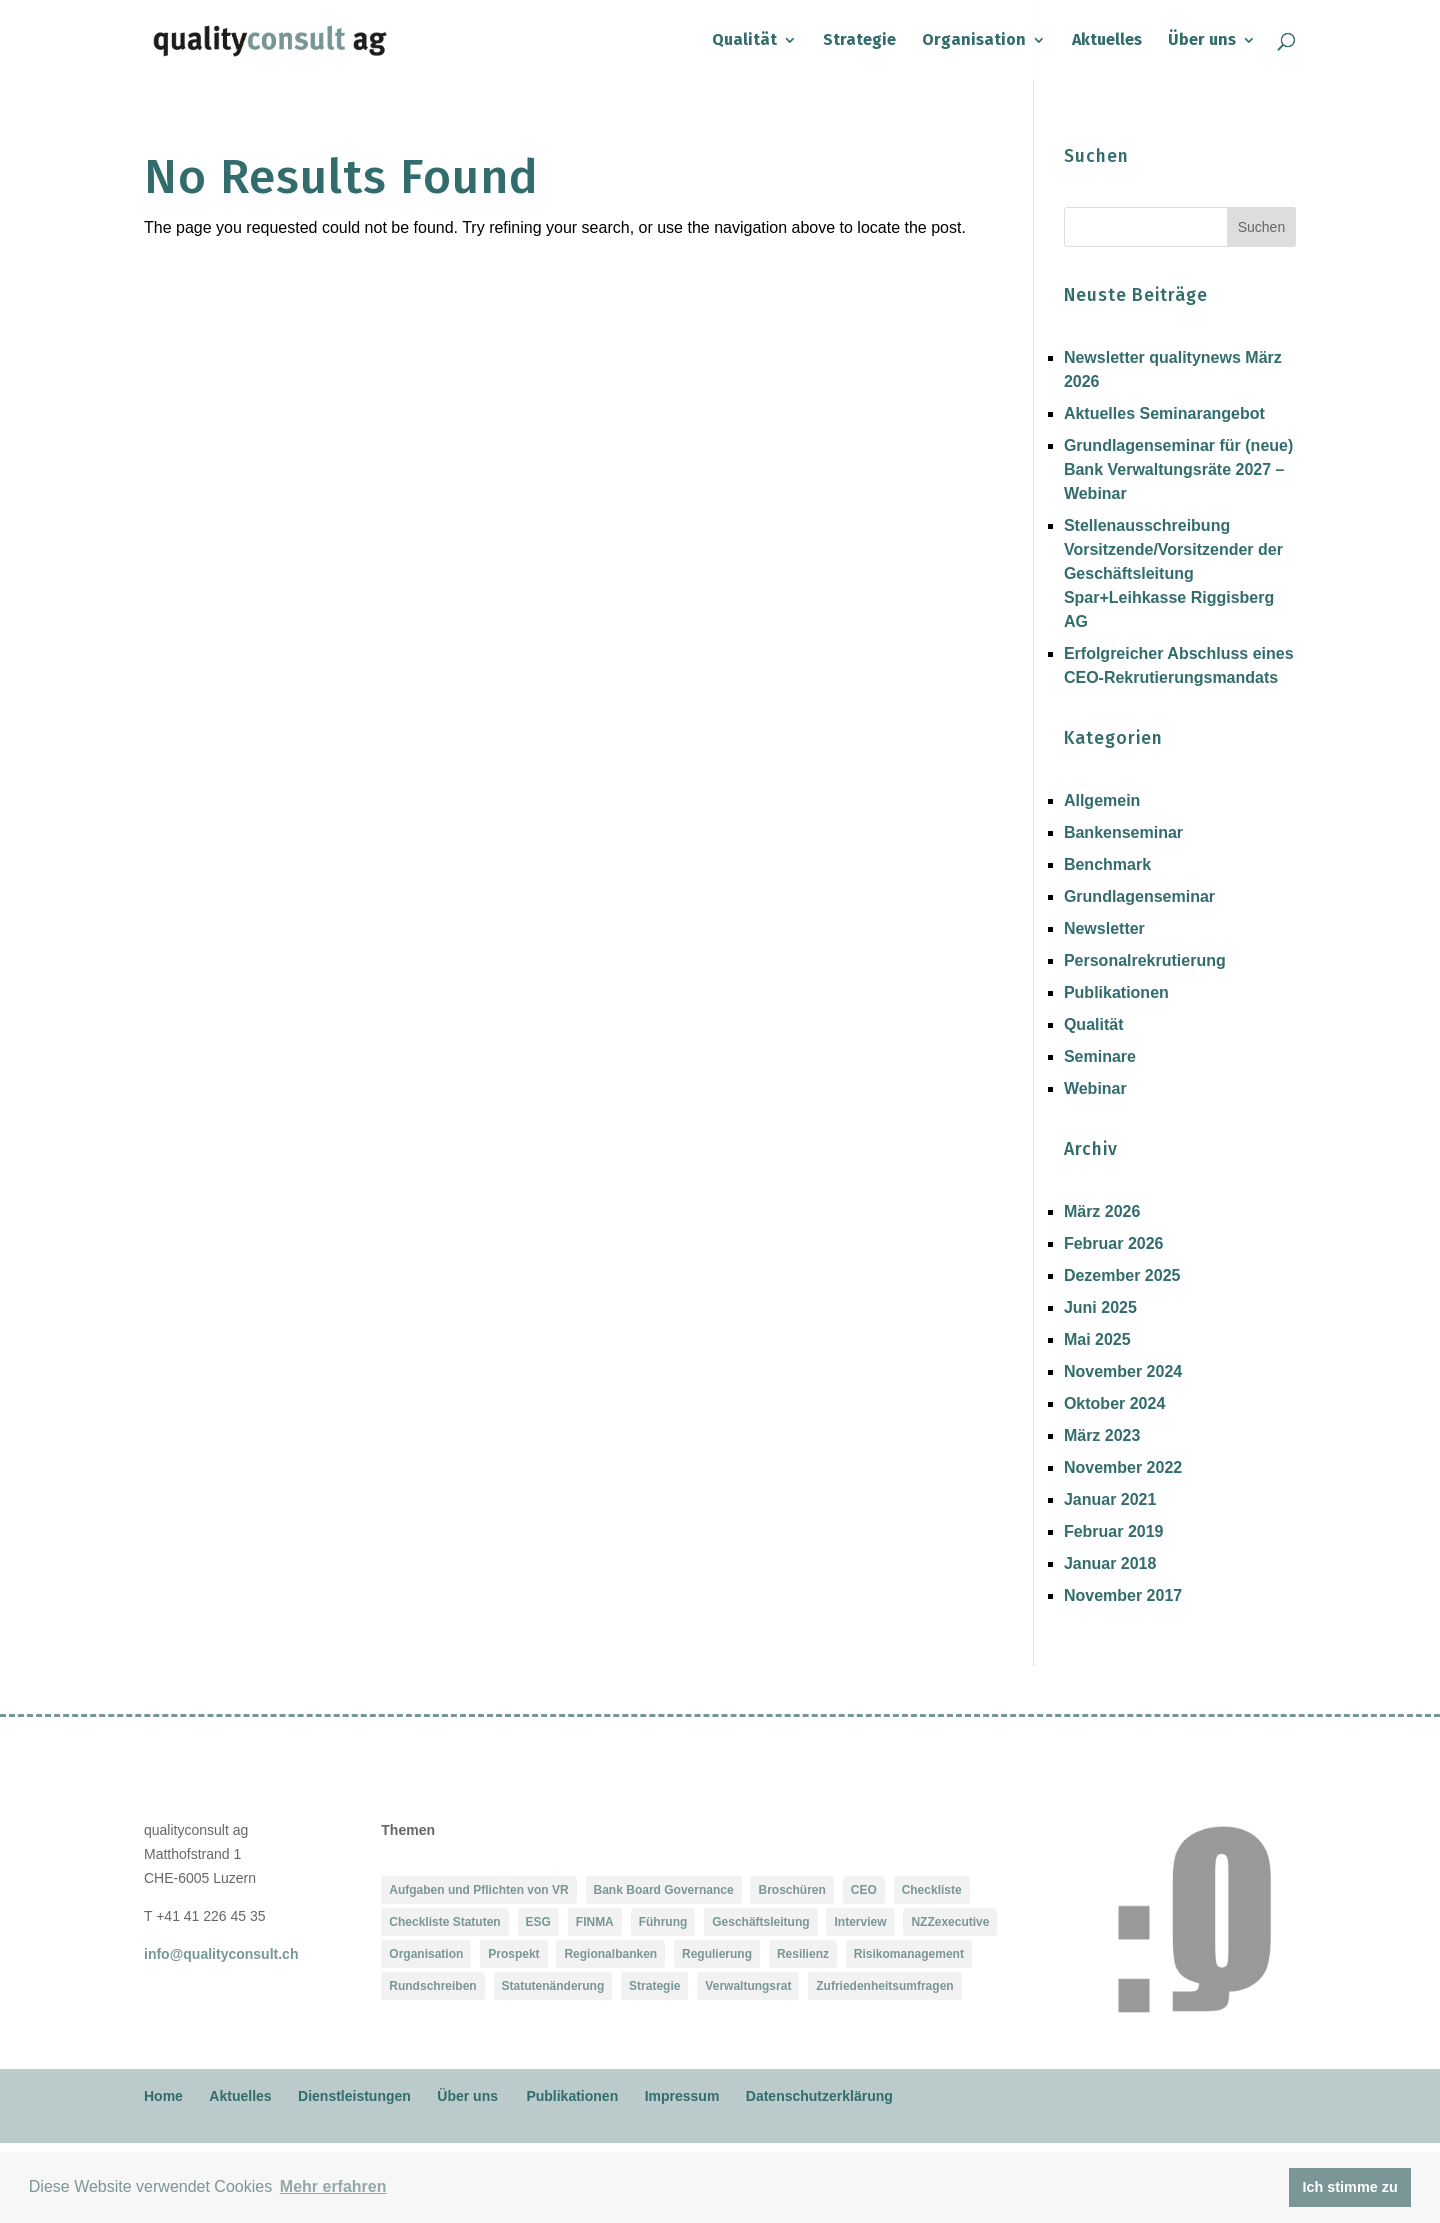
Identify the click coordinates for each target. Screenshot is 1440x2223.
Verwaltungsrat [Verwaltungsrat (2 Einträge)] (748, 1986)
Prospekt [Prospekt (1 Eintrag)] (513, 1954)
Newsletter (1104, 928)
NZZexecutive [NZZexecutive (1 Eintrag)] (950, 1922)
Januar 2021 (1110, 1499)
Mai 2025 (1097, 1339)
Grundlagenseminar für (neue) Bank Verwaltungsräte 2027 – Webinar (1178, 469)
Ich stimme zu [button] (1350, 2187)
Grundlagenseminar (1139, 896)
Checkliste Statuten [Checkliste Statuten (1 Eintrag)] (444, 1922)
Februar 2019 (1114, 1531)
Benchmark (1107, 864)
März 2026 (1102, 1211)
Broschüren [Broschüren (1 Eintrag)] (791, 1890)
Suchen (1261, 227)
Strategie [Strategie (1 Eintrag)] (654, 1986)
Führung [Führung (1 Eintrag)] (663, 1922)
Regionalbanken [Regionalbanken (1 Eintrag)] (610, 1954)
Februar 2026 (1114, 1243)
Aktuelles (1107, 41)
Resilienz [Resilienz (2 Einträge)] (803, 1954)
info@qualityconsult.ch (221, 1954)
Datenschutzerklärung (819, 2096)
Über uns (1202, 41)
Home (163, 2096)
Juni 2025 (1100, 1307)
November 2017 (1123, 1595)
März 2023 (1102, 1435)
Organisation (974, 41)
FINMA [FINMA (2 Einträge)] (595, 1922)
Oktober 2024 (1114, 1403)
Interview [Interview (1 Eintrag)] (860, 1922)
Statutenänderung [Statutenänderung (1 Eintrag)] (553, 1986)
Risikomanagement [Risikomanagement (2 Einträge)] (909, 1954)
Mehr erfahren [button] (333, 2186)
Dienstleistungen (354, 2096)
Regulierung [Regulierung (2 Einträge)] (717, 1954)
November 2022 (1123, 1467)
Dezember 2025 (1122, 1275)
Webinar (1095, 1088)
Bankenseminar (1123, 832)
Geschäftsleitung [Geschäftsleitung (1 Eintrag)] (760, 1922)
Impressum (682, 2096)
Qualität (744, 41)
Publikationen (1116, 992)
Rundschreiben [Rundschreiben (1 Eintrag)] (432, 1986)
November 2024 (1123, 1371)
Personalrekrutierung (1145, 960)
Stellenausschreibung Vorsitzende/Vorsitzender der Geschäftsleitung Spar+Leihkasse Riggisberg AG (1173, 573)
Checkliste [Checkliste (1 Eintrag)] (932, 1890)
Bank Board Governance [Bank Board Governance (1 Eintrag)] (664, 1890)
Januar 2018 (1110, 1563)
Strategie (859, 41)
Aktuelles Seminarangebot (1164, 413)
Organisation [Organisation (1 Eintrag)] (426, 1954)
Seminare (1100, 1056)
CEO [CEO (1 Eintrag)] (864, 1890)
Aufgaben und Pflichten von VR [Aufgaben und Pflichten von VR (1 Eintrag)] (478, 1890)
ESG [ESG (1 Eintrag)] (538, 1922)
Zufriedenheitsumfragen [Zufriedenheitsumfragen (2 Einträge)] (884, 1986)
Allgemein (1102, 800)
